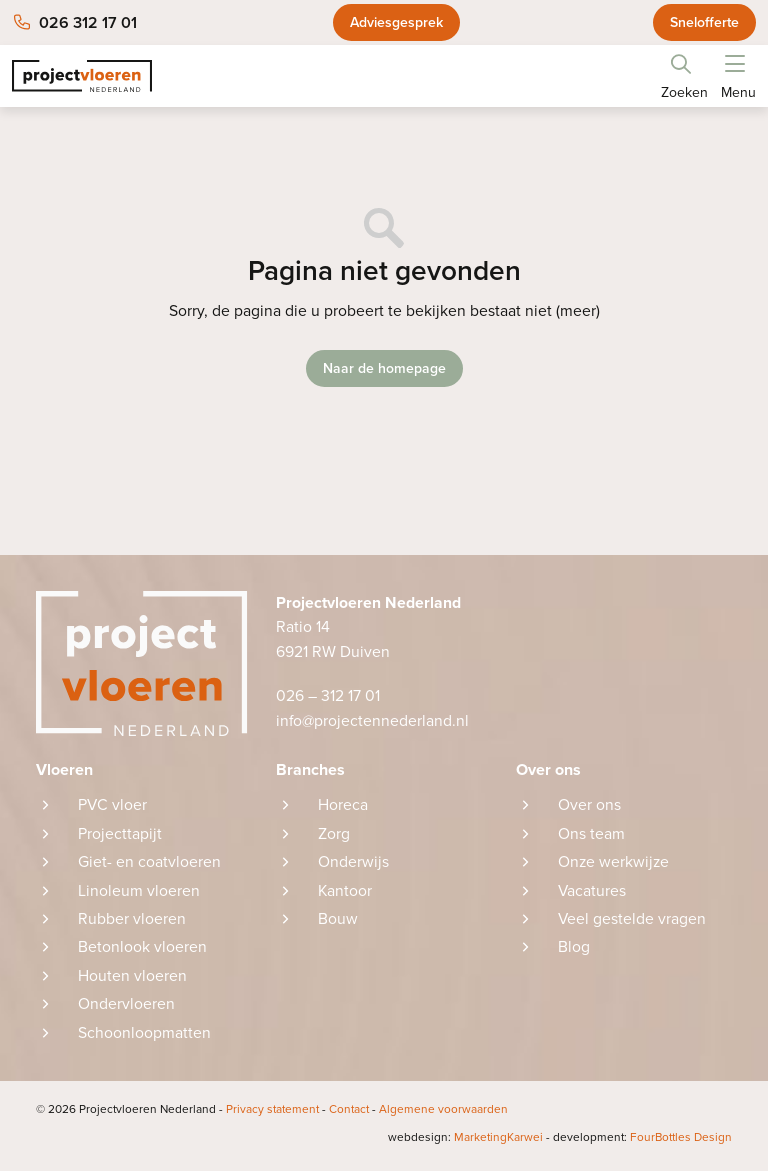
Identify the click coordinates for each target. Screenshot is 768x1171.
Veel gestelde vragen (632, 920)
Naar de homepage (384, 368)
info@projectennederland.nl (373, 721)
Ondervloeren (126, 1006)
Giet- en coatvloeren (149, 862)
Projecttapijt (120, 833)
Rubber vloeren (132, 920)
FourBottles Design (640, 1142)
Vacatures (592, 891)
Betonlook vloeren (142, 949)
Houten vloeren (132, 977)
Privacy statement (276, 1114)
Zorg (334, 833)
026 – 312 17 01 (328, 697)
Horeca (343, 805)
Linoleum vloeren (139, 891)
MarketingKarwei (461, 1142)
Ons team (591, 833)
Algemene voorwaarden (450, 1114)
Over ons (589, 805)
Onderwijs (353, 862)
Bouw (338, 920)
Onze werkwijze (614, 862)
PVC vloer (113, 805)
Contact (355, 1114)
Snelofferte (704, 22)
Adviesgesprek (396, 22)
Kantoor (345, 891)
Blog (574, 949)
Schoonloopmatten (144, 1035)
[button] (735, 60)
